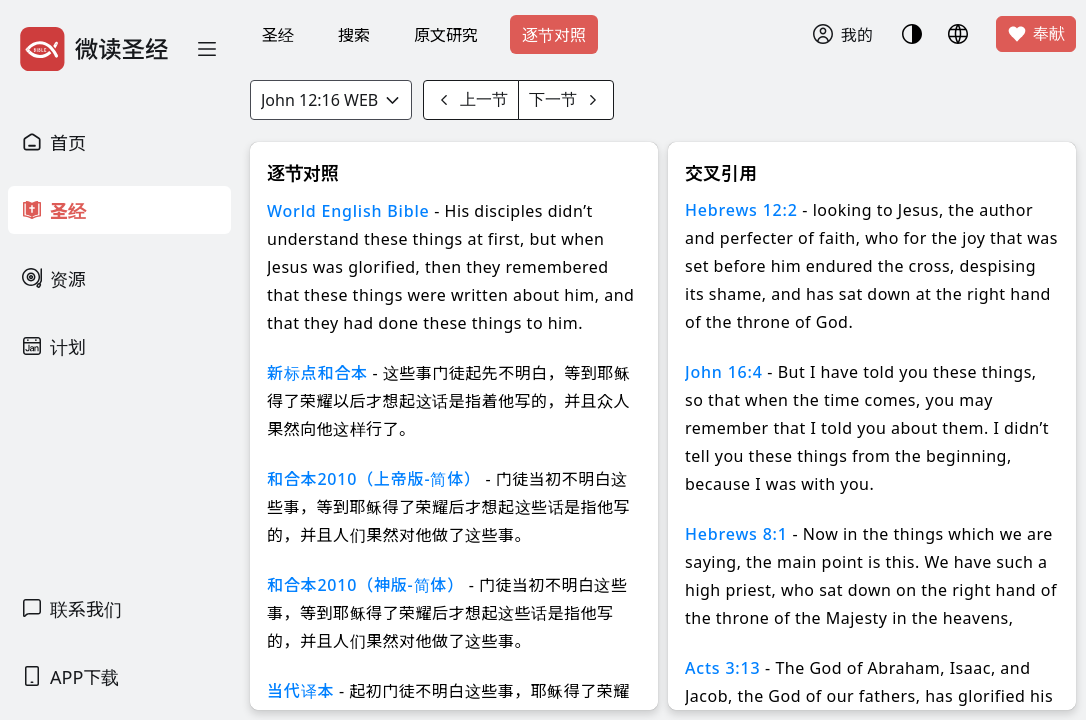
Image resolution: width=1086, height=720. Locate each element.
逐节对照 (554, 35)
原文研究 (446, 35)
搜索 (354, 35)
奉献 (1036, 34)
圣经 (278, 35)
